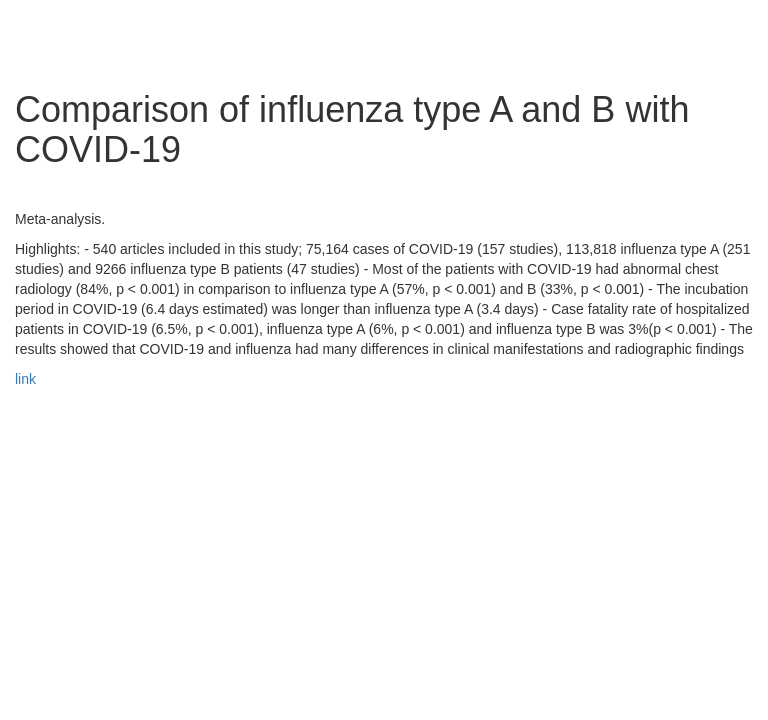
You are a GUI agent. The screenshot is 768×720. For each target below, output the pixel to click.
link (25, 379)
